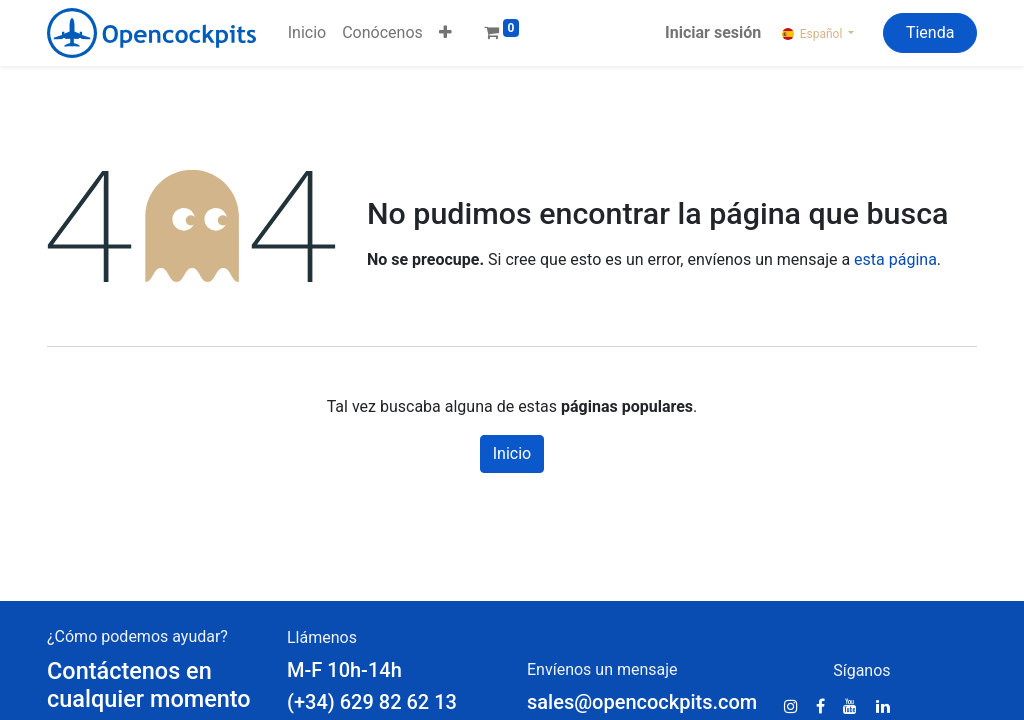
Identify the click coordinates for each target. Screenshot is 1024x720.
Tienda (930, 32)
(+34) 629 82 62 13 (374, 702)
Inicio (512, 453)
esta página (895, 259)
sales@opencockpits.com (642, 702)
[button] (445, 33)
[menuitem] (307, 33)
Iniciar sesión (713, 32)
